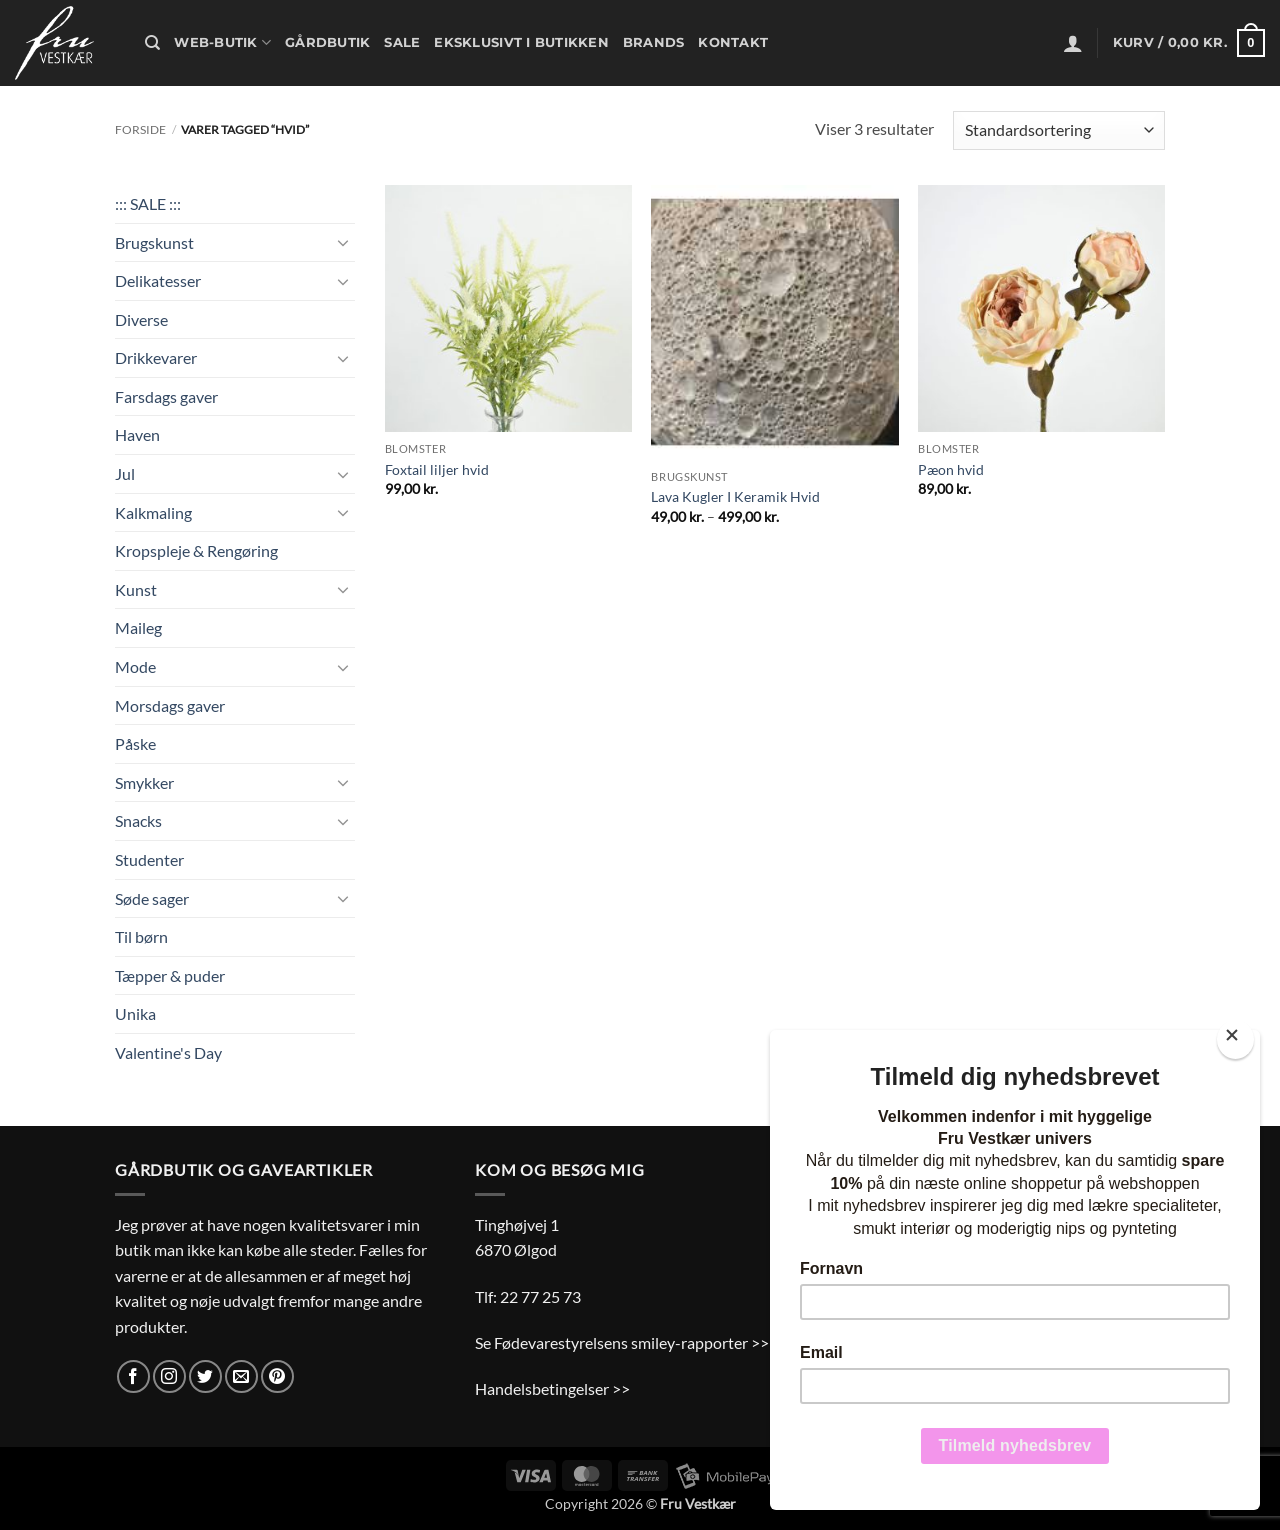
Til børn (141, 936)
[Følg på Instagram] (169, 1376)
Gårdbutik (327, 42)
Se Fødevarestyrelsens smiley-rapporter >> (622, 1342)
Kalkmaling (153, 512)
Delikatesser (158, 280)
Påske (135, 743)
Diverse (141, 319)
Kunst (136, 589)
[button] (1073, 43)
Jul (125, 473)
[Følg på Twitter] (205, 1376)
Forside (140, 129)
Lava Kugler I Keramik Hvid (735, 496)
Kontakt (733, 42)
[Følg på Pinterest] (277, 1376)
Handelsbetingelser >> (552, 1388)
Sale (402, 42)
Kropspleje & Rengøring (196, 550)
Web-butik (222, 42)
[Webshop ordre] (1059, 130)
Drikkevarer (156, 357)
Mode (135, 666)
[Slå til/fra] (343, 242)
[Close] (1235, 1039)
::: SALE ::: (148, 203)
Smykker (144, 782)
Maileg (138, 627)
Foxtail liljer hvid (437, 469)
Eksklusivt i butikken (521, 42)
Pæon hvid (951, 469)
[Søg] (152, 43)
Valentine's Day (168, 1052)
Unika (135, 1013)
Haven (137, 434)
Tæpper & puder (170, 975)
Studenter (149, 859)
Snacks (138, 820)
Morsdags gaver (170, 705)
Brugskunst (154, 242)
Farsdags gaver (166, 396)
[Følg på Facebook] (133, 1376)
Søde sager (152, 898)
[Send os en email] (241, 1376)
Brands (654, 42)
